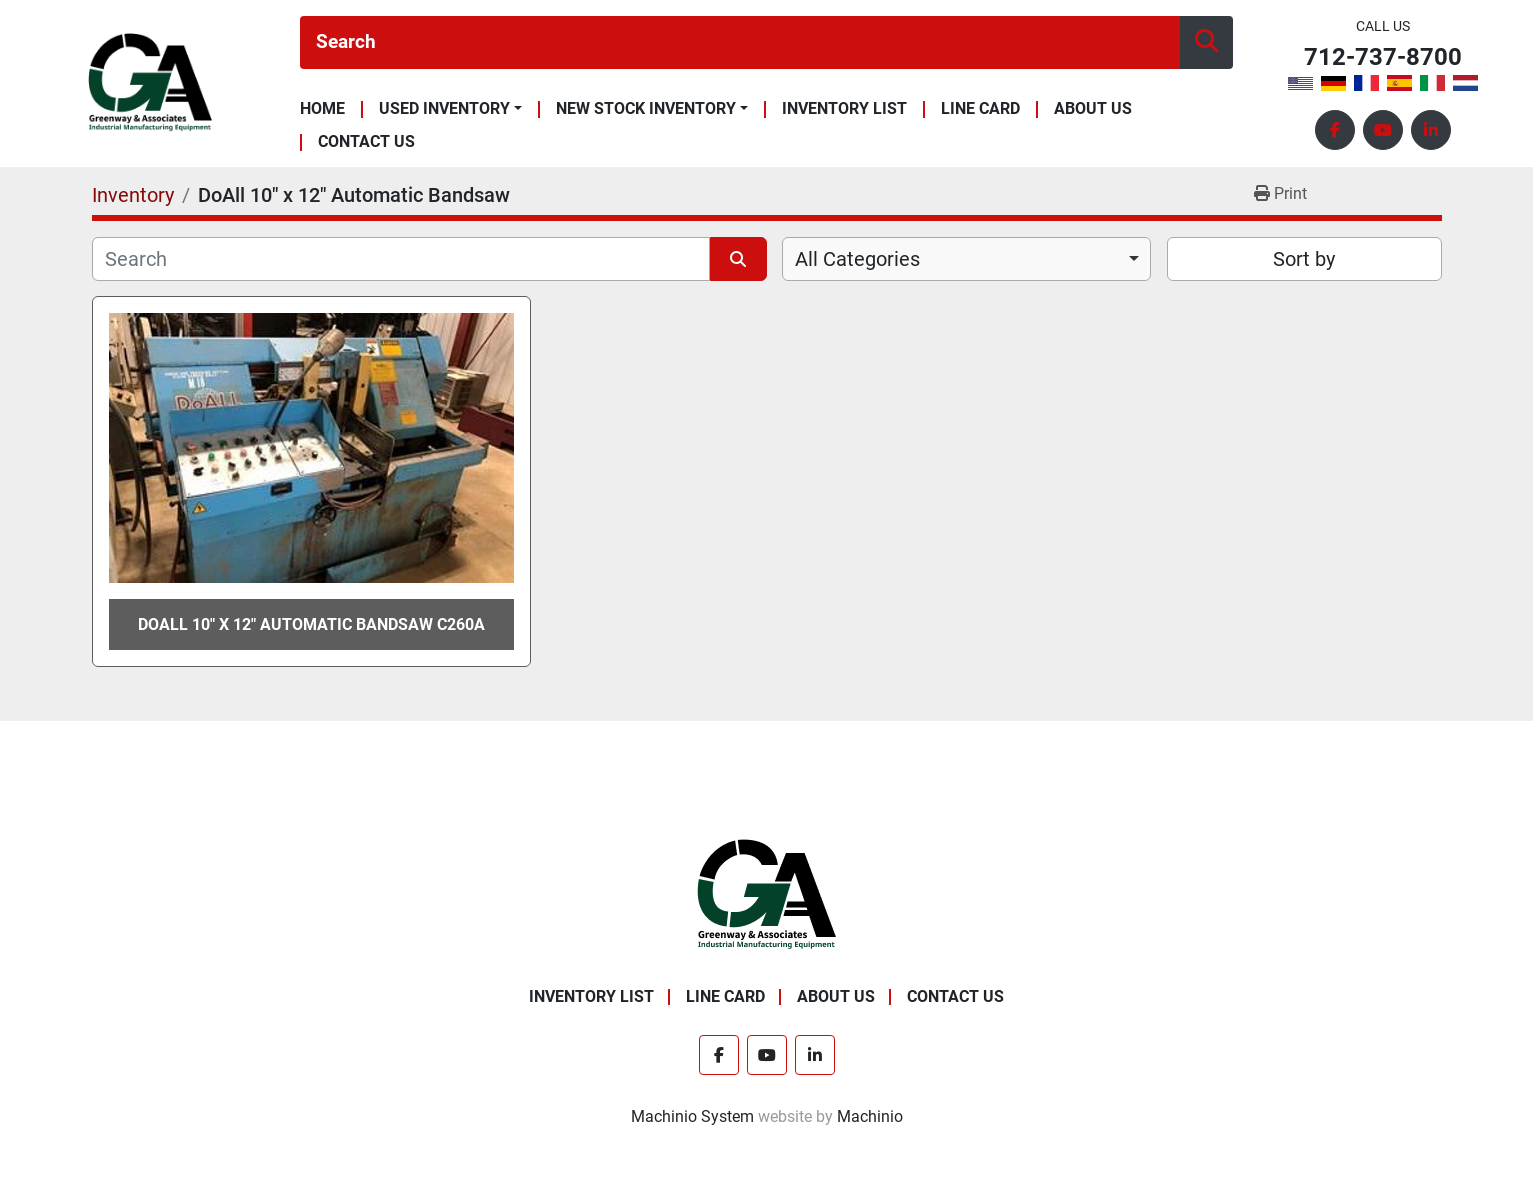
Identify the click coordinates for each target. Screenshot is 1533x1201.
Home (322, 109)
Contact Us (366, 142)
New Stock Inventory (646, 109)
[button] (450, 109)
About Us (1093, 109)
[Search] (740, 42)
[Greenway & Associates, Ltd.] (766, 893)
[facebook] (1335, 130)
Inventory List (844, 109)
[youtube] (1383, 130)
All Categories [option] (857, 259)
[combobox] (966, 259)
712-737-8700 (1383, 57)
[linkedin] (1431, 130)
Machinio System (692, 1116)
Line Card (980, 109)
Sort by (1304, 259)
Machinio (870, 1116)
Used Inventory (444, 109)
